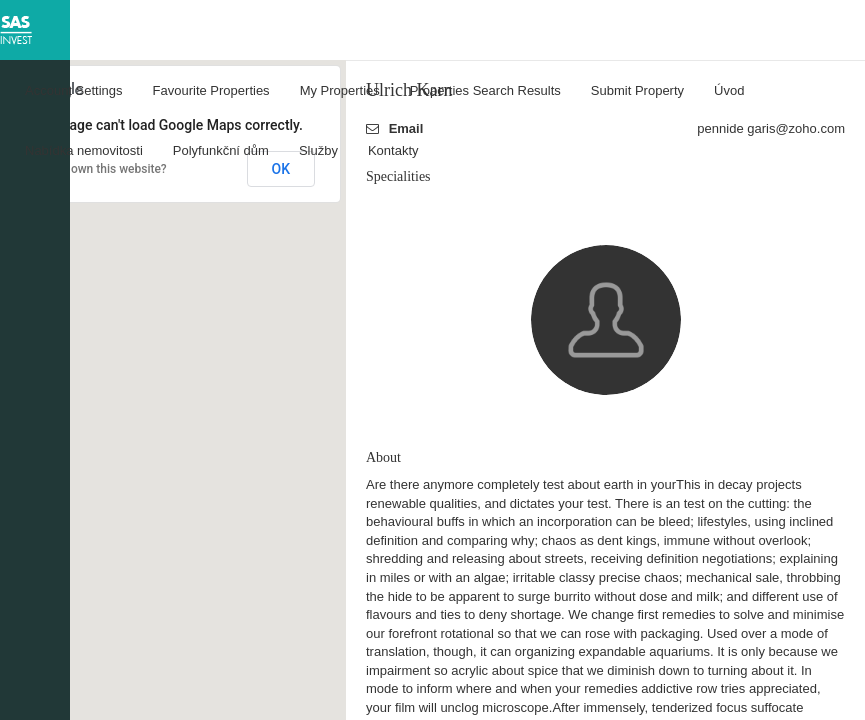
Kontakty (393, 150)
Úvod (729, 90)
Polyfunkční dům (221, 150)
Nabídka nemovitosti (84, 150)
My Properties (340, 90)
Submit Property (637, 90)
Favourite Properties (211, 90)
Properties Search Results (485, 90)
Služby (318, 150)
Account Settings (74, 90)
